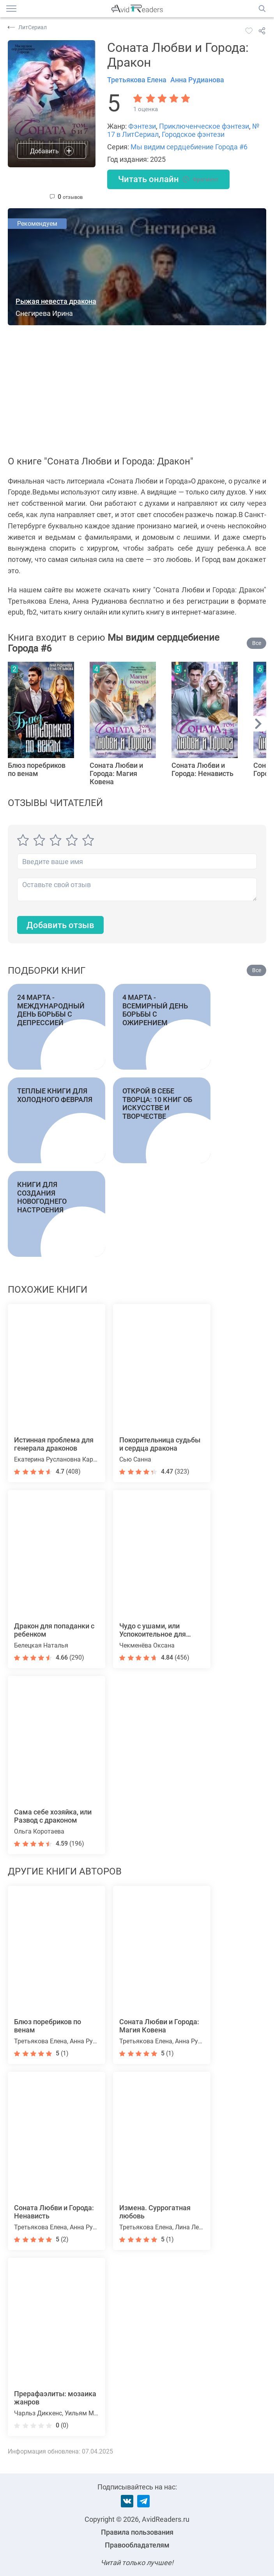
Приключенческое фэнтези (204, 126)
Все (256, 643)
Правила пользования (137, 2532)
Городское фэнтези (193, 134)
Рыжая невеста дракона (56, 301)
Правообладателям (137, 2545)
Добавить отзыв (60, 925)
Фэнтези (142, 126)
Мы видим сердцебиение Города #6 (189, 147)
